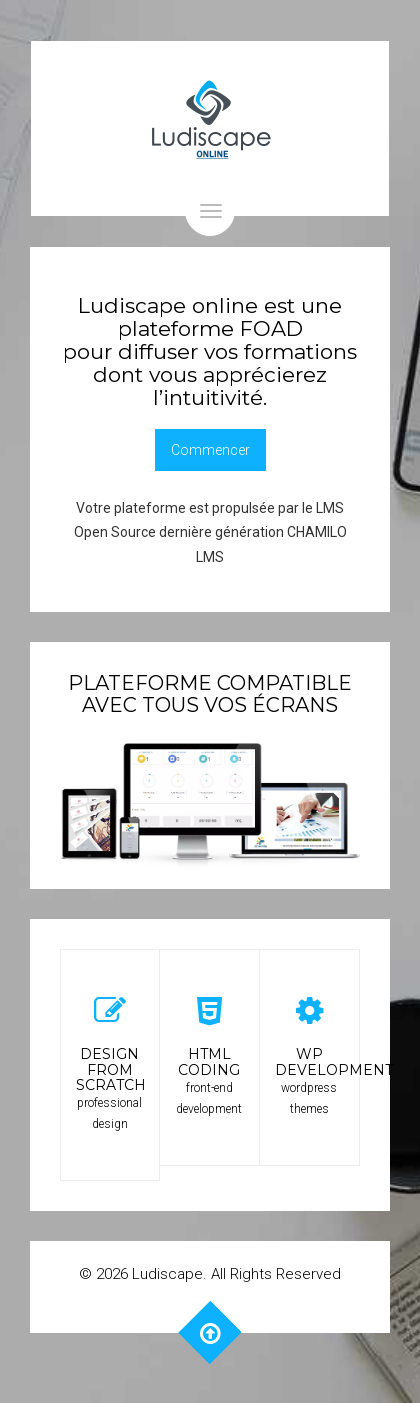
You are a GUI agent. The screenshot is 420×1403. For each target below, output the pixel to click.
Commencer (210, 450)
